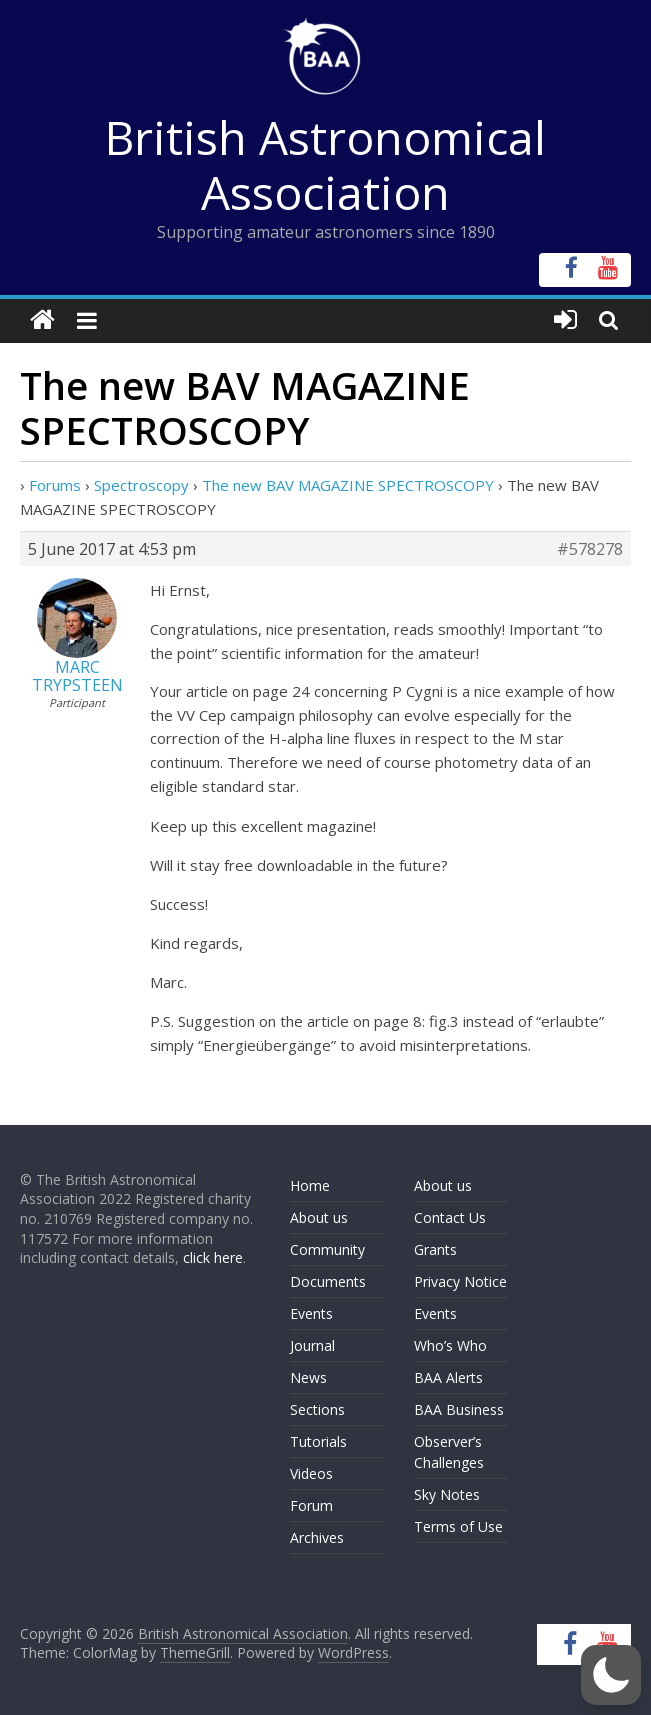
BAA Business (459, 1409)
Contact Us (450, 1217)
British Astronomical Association (325, 164)
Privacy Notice (460, 1281)
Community (327, 1249)
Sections (317, 1409)
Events (311, 1313)
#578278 (590, 549)
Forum (311, 1505)
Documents (328, 1281)
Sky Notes (447, 1494)
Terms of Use (458, 1526)
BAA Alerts (448, 1377)
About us (319, 1217)
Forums (55, 485)
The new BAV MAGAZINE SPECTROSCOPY (348, 485)
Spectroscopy (141, 485)
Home (310, 1185)
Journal (312, 1345)
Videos (311, 1473)
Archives (317, 1537)
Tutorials (318, 1441)
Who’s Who (450, 1345)
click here (213, 1257)
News (308, 1377)
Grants (435, 1249)
